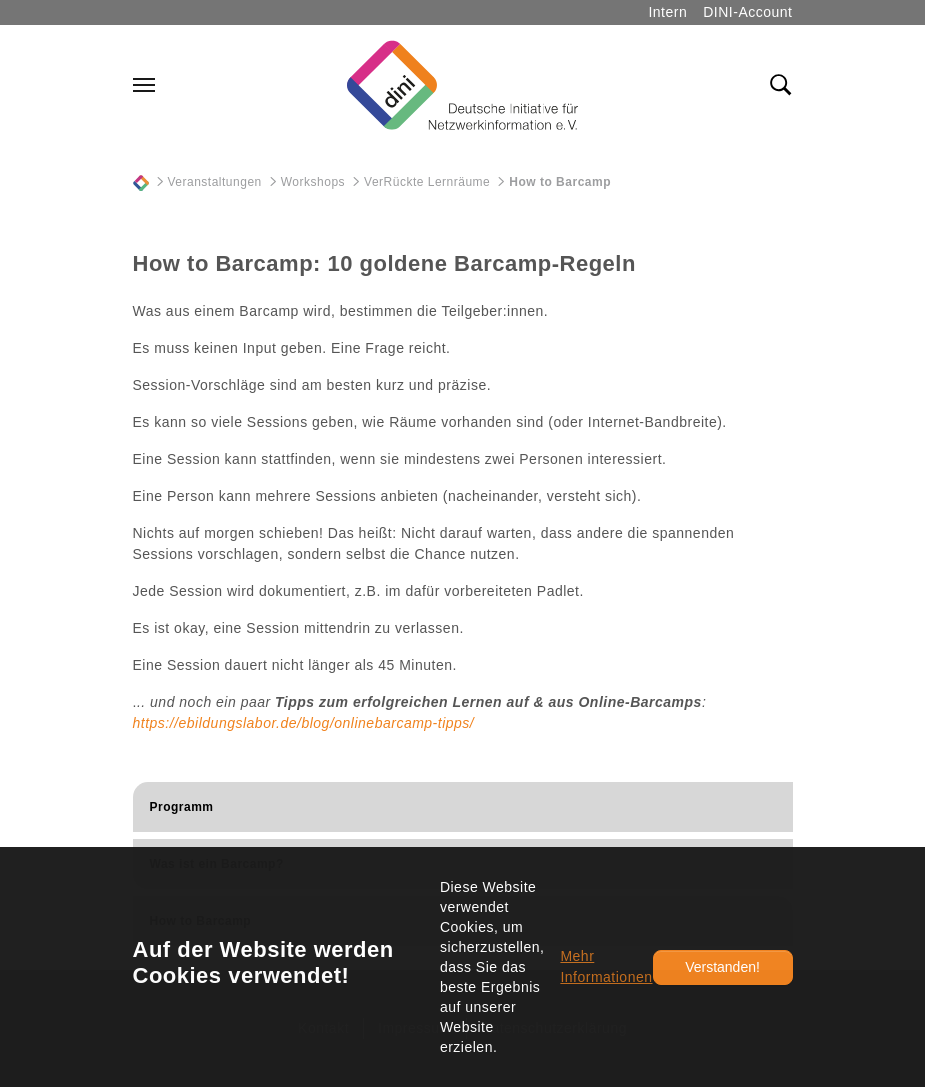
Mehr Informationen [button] (606, 966)
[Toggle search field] (781, 85)
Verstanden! (722, 967)
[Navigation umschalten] (144, 85)
